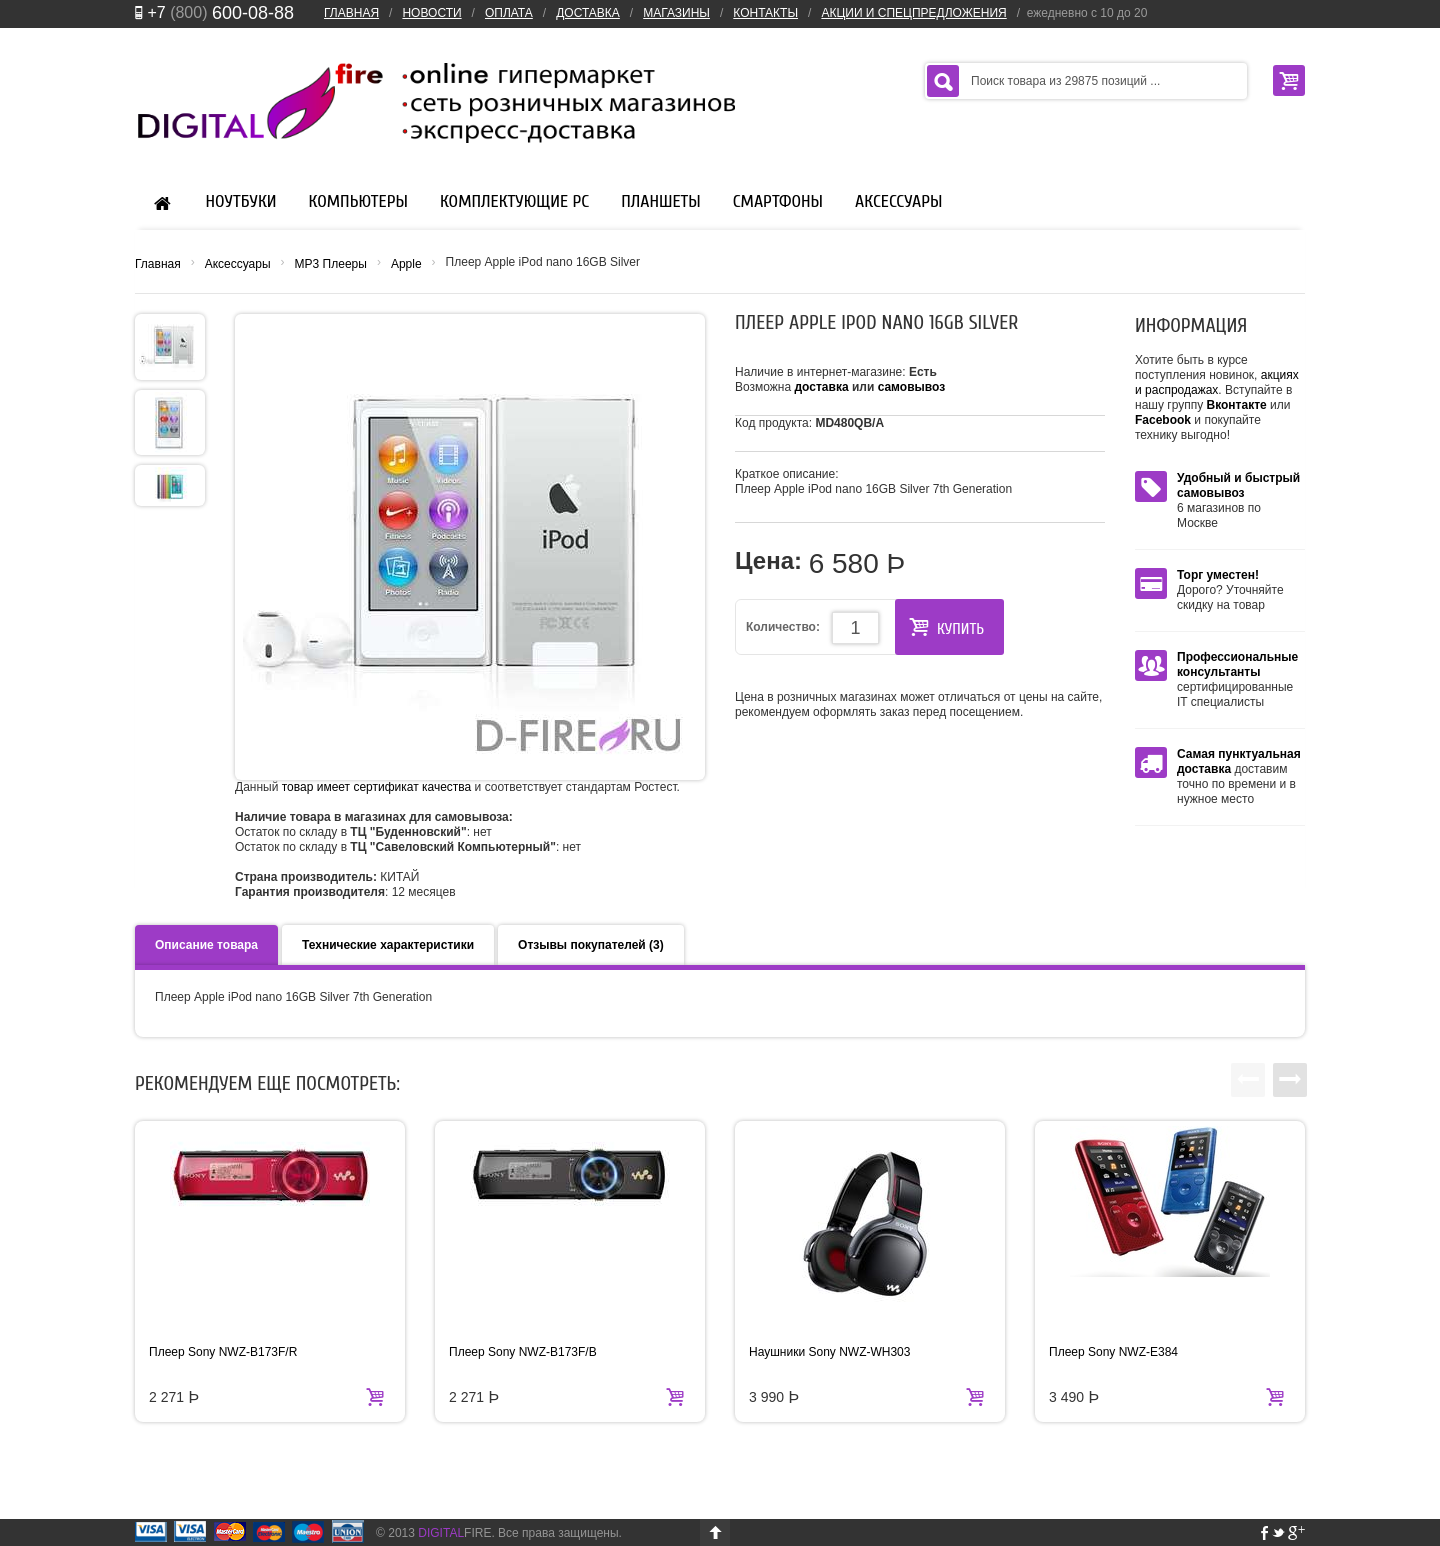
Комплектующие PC (514, 201)
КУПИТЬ (946, 627)
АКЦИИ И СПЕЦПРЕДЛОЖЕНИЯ (913, 13)
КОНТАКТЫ (765, 13)
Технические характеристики (388, 945)
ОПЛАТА (509, 13)
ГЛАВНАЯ (351, 13)
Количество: (783, 627)
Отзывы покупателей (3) (591, 945)
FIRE (454, 1533)
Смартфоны (778, 201)
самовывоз (912, 387)
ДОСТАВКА (588, 13)
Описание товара (206, 945)
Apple (406, 264)
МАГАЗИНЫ (676, 13)
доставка (822, 387)
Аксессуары (898, 201)
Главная (158, 264)
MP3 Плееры (331, 264)
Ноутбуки (241, 201)
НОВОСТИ (431, 13)
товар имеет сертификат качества (377, 787)
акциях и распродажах (1217, 382)
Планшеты (661, 201)
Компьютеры (358, 201)
